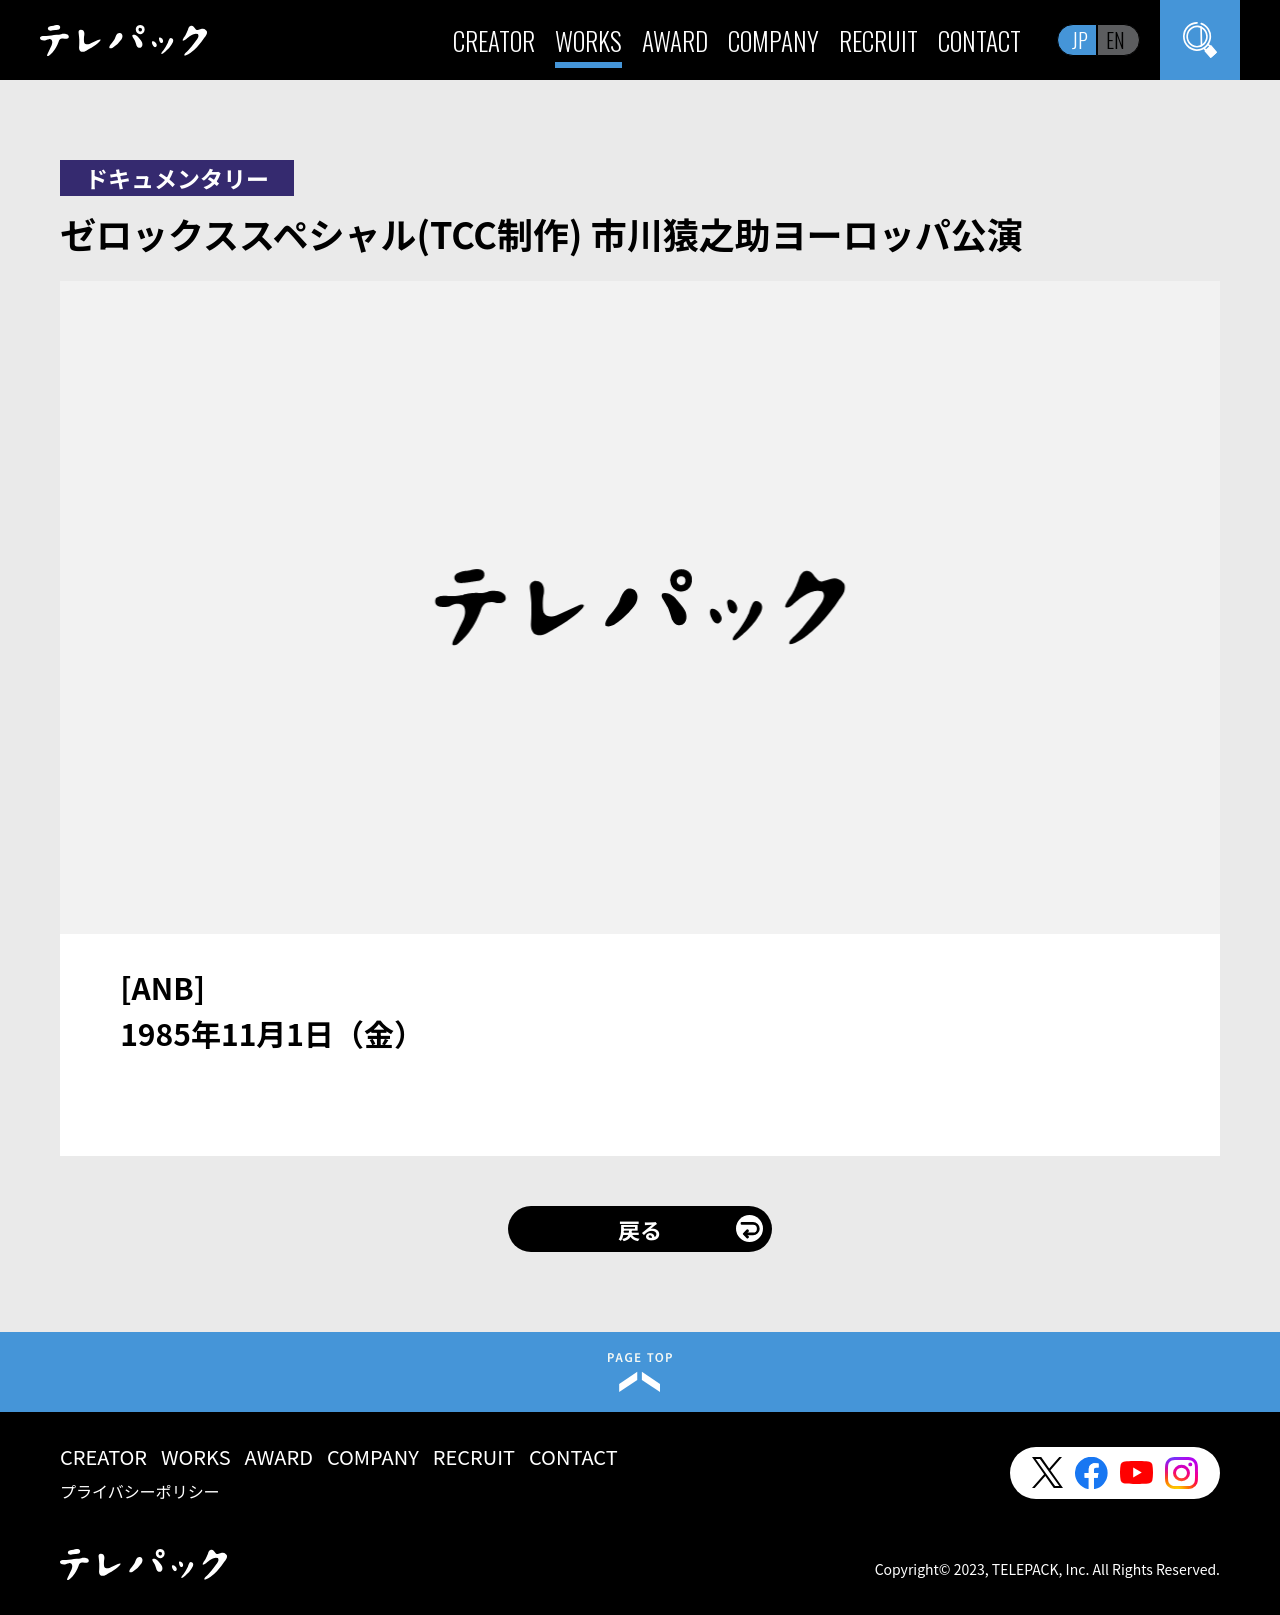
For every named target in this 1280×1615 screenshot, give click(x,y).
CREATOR (494, 40)
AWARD (675, 40)
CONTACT (979, 40)
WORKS (588, 40)
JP (1080, 40)
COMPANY (773, 40)
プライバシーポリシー (140, 1491)
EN (1115, 40)
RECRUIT (878, 40)
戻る (640, 1229)
